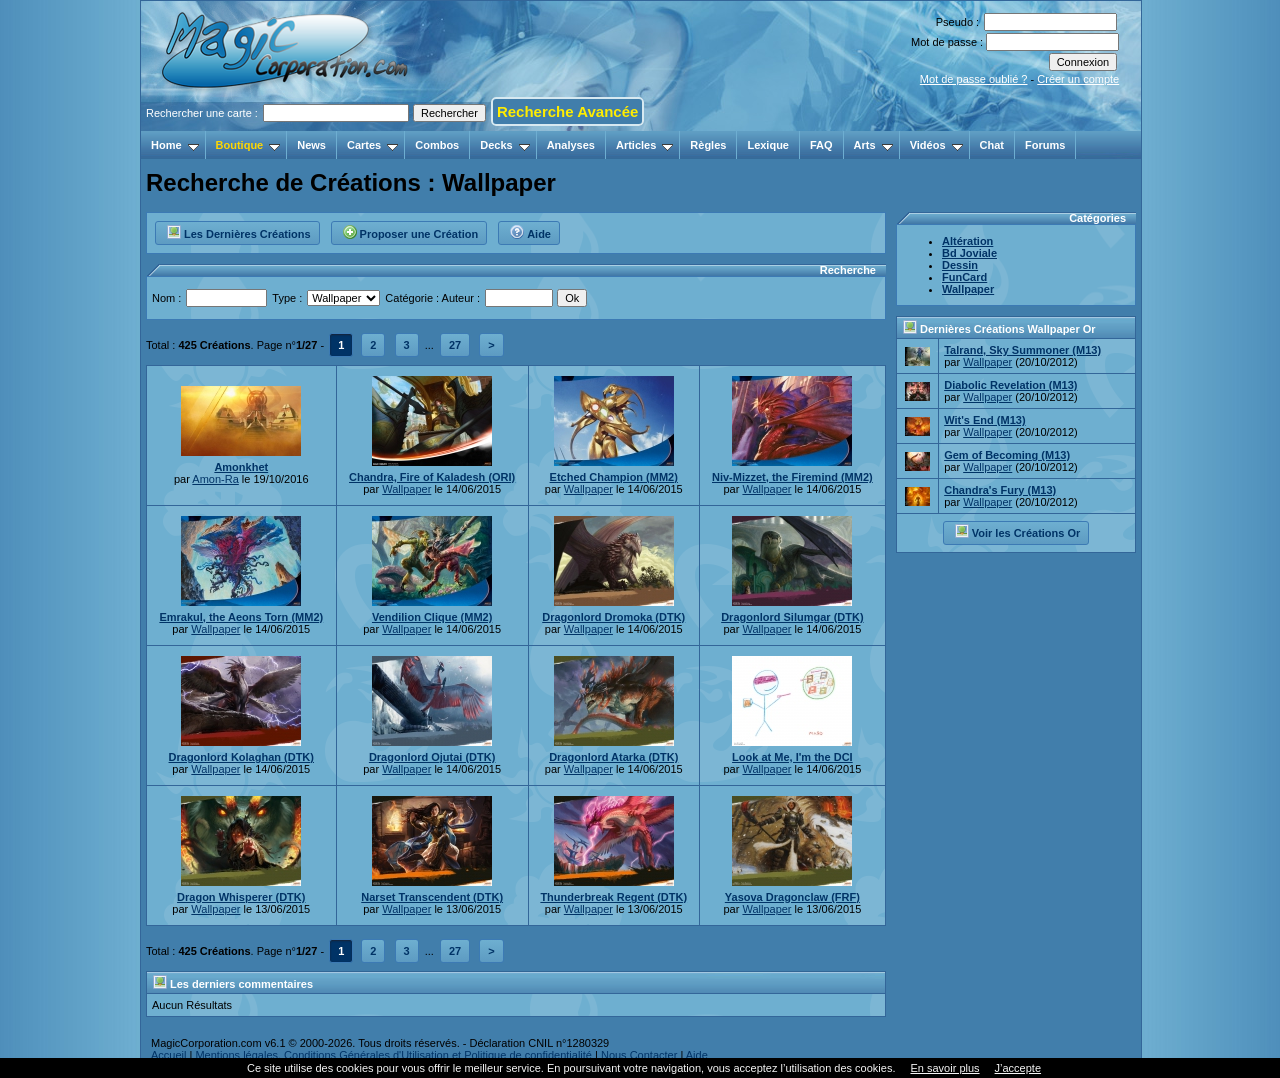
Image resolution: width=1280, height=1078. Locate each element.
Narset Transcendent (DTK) (432, 897)
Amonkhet (241, 467)
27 (455, 345)
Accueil (168, 1055)
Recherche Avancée (567, 111)
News (311, 145)
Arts (873, 145)
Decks (504, 145)
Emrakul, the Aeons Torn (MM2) (241, 617)
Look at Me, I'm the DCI (792, 757)
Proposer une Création (410, 231)
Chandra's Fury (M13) (1000, 490)
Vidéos (936, 145)
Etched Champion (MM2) (614, 477)
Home (175, 145)
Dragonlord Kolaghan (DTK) (241, 757)
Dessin (960, 265)
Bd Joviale (969, 253)
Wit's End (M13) (984, 420)
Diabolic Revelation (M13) (1010, 385)
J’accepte (1018, 1068)
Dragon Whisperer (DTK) (241, 897)
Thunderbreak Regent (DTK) (613, 897)
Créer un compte (1078, 79)
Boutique (248, 145)
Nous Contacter (639, 1055)
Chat (992, 145)
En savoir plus (944, 1068)
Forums (1045, 145)
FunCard (964, 277)
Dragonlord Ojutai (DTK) (432, 757)
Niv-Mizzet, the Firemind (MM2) (792, 477)
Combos (437, 145)
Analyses (571, 145)
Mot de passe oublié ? (974, 79)
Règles (708, 145)
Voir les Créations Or (1017, 531)
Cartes (372, 145)
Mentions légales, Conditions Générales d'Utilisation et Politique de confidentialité (393, 1055)
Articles (644, 145)
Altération (967, 241)
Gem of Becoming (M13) (1007, 455)
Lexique (768, 145)
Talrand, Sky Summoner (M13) (1022, 350)
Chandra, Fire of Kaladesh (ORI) (432, 477)
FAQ (821, 145)
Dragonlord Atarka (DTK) (613, 757)
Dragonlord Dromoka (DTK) (613, 617)
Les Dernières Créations (238, 231)
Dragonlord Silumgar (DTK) (792, 617)
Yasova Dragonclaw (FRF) (792, 897)
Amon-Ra (215, 479)
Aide (530, 231)
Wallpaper (406, 489)
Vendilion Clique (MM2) (432, 617)
